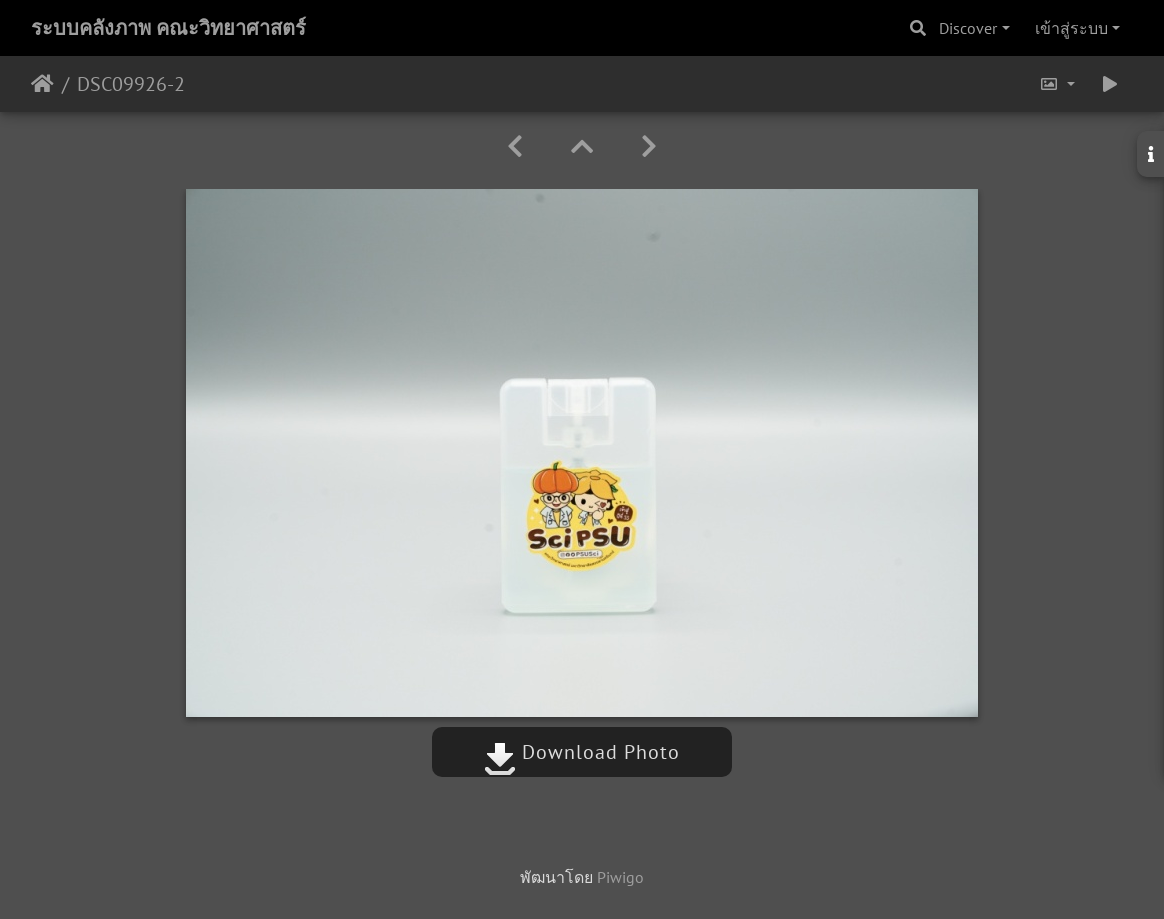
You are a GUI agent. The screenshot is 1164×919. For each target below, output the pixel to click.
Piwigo (620, 877)
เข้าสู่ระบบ (1071, 28)
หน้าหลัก (42, 84)
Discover (968, 28)
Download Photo (582, 752)
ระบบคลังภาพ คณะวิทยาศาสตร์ (168, 28)
